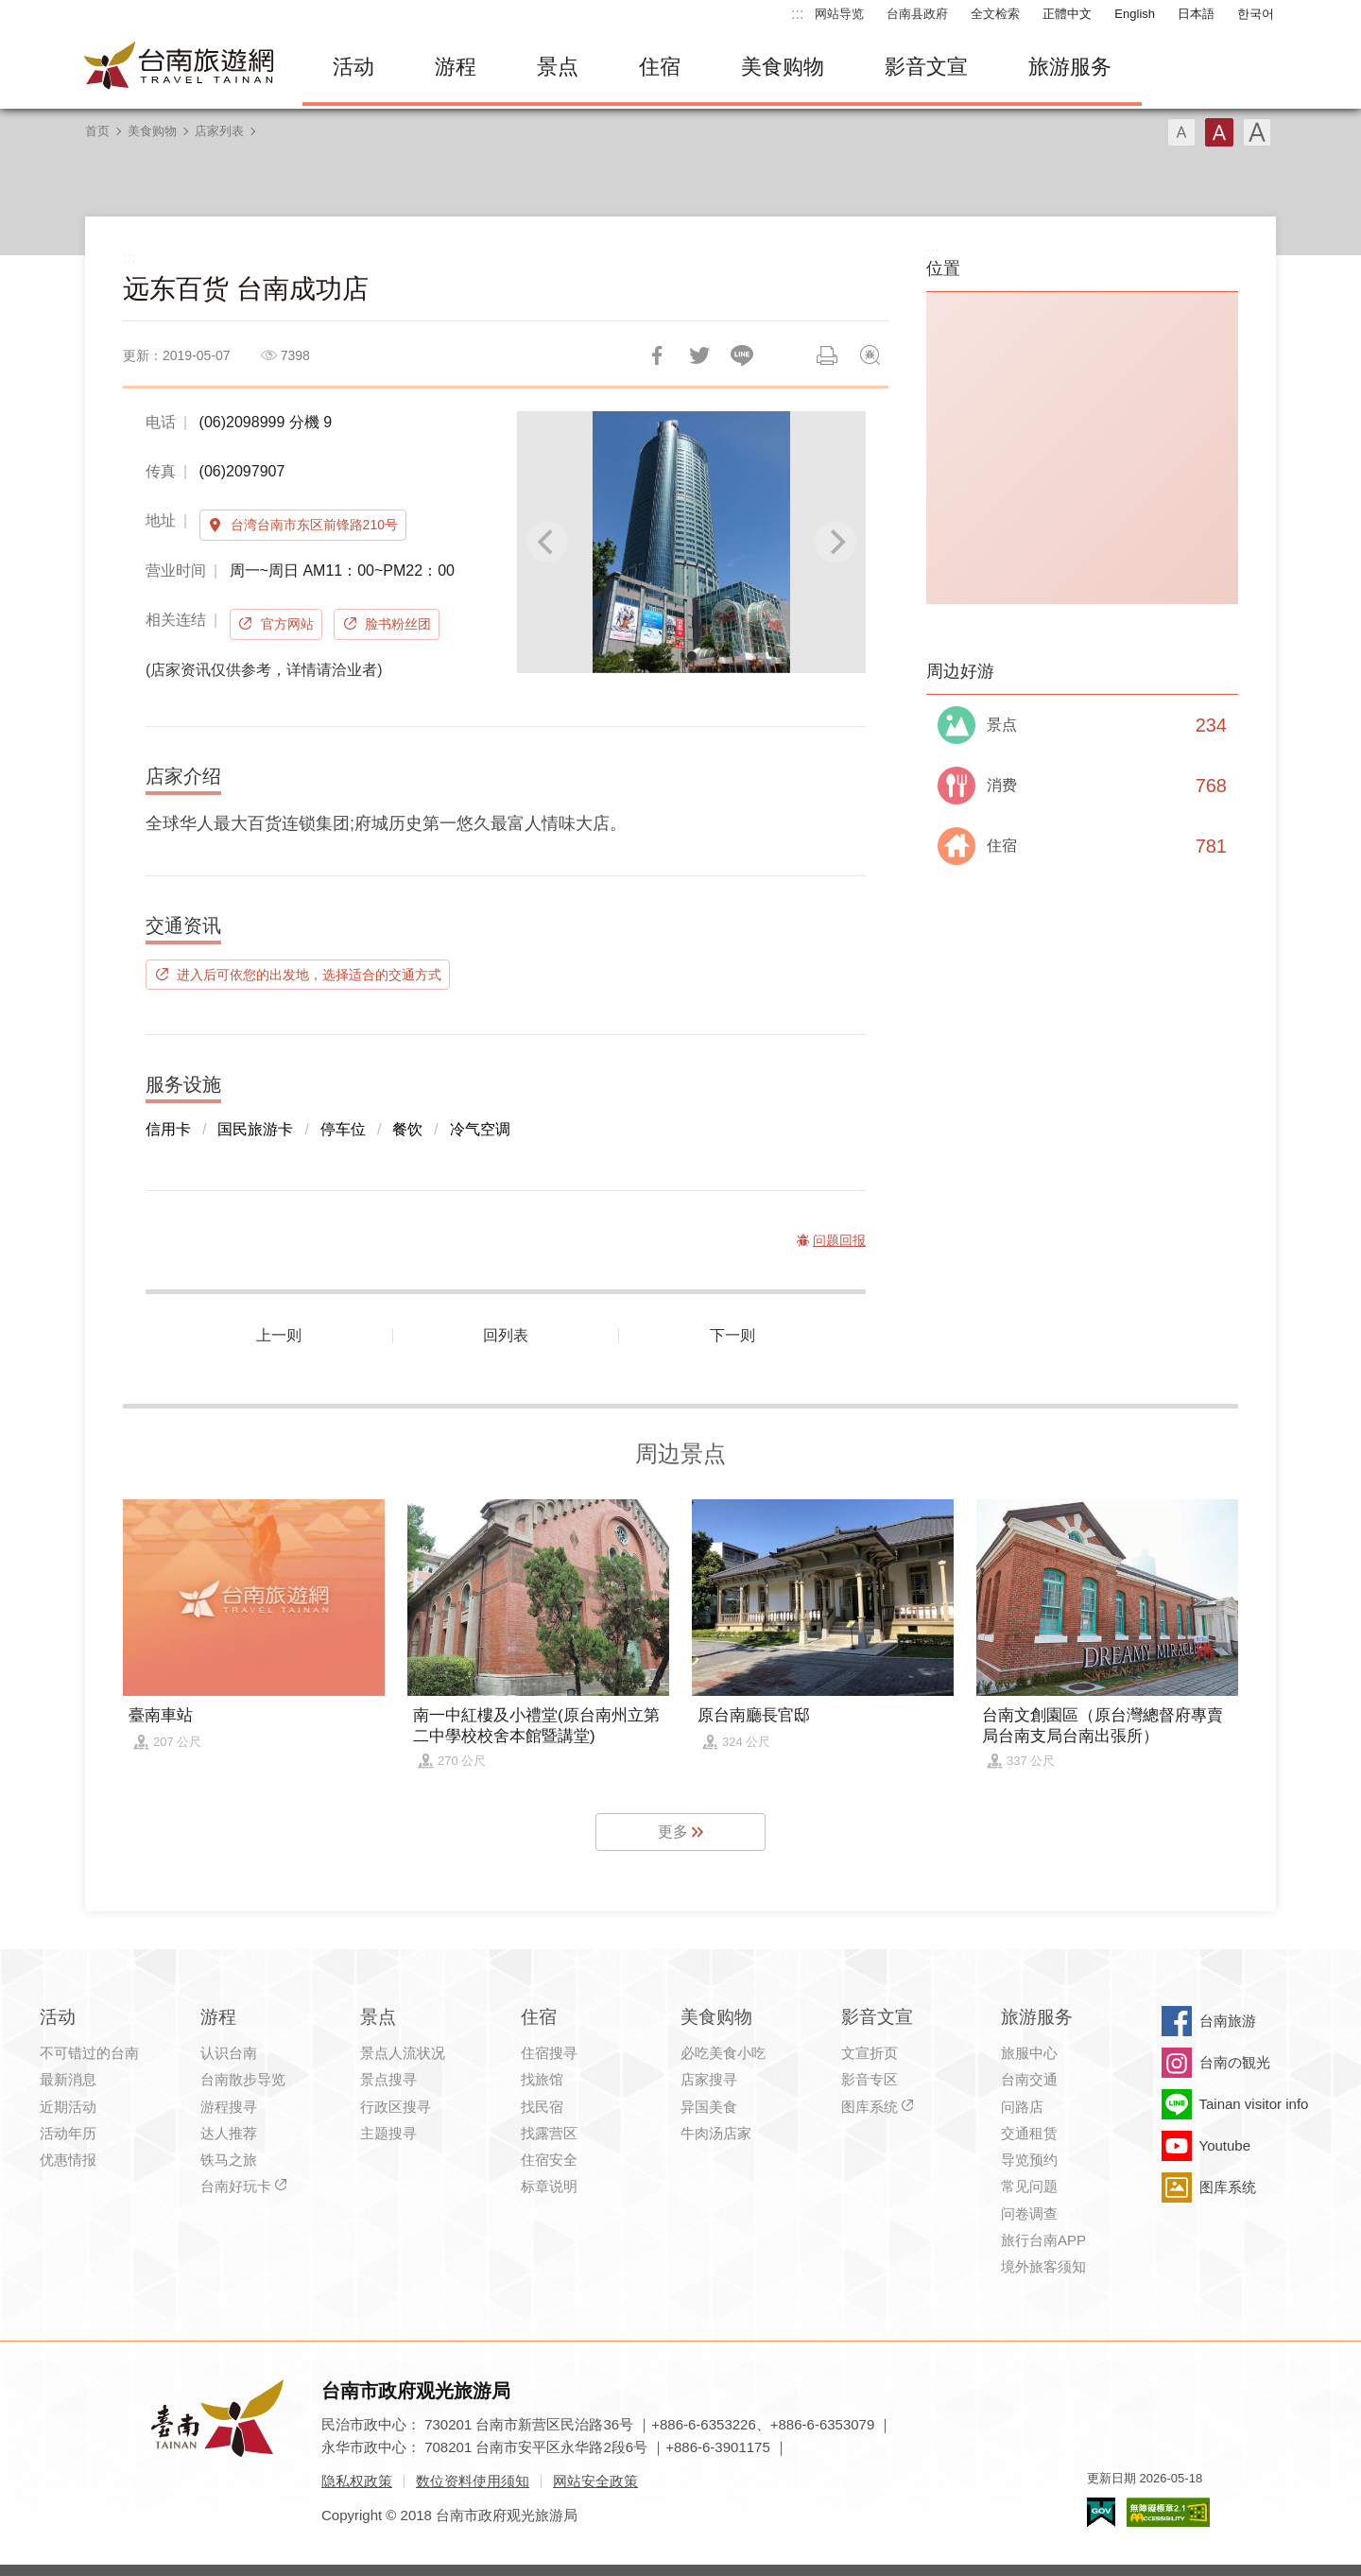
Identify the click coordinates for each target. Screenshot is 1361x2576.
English (1134, 14)
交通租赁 (1029, 2133)
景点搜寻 (388, 2079)
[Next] (835, 541)
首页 (97, 131)
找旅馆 (542, 2079)
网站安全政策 (595, 2481)
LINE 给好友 (742, 355)
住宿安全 (549, 2160)
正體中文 (1067, 14)
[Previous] (547, 541)
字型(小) (1181, 132)
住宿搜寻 (549, 2053)
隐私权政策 (356, 2481)
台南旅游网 (180, 67)
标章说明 (549, 2186)
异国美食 (708, 2107)
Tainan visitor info (1254, 2104)
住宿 (659, 66)
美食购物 (782, 66)
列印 (827, 355)
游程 (455, 66)
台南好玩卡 (235, 2186)
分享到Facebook (657, 355)
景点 (557, 66)
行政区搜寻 (395, 2107)
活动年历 (68, 2133)
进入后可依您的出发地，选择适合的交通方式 (309, 974)
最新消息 (68, 2079)
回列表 (505, 1335)
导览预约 (1029, 2160)
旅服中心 (1029, 2053)
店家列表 (219, 131)
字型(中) (1219, 132)
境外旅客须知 (1043, 2266)
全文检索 (995, 14)
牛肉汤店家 (715, 2133)
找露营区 (549, 2133)
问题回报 (869, 355)
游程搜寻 (228, 2107)
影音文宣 (926, 66)
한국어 (1255, 14)
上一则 (278, 1335)
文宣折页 (869, 2053)
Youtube (1225, 2145)
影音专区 (869, 2079)
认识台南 (228, 2053)
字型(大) (1257, 132)
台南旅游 (1227, 2021)
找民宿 (542, 2107)
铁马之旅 (228, 2160)
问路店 (1022, 2107)
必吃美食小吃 (723, 2053)
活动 (353, 66)
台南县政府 (917, 14)
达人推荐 (228, 2133)
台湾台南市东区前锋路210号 (314, 524)
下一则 (732, 1335)
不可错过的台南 (89, 2053)
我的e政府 (1101, 2512)
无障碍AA (1168, 2512)
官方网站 (287, 623)
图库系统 (869, 2107)
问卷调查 (1029, 2213)
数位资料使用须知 (472, 2481)
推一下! (699, 355)
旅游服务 (1069, 66)
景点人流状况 (402, 2053)
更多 (673, 1832)
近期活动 (68, 2107)
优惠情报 (68, 2160)
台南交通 (1029, 2079)
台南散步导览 (242, 2079)
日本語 (1196, 14)
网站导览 (839, 14)
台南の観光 (1234, 2062)
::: (797, 14)
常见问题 (1029, 2186)
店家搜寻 (708, 2079)
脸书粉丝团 (398, 623)
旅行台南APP (1043, 2240)
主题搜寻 (388, 2133)
